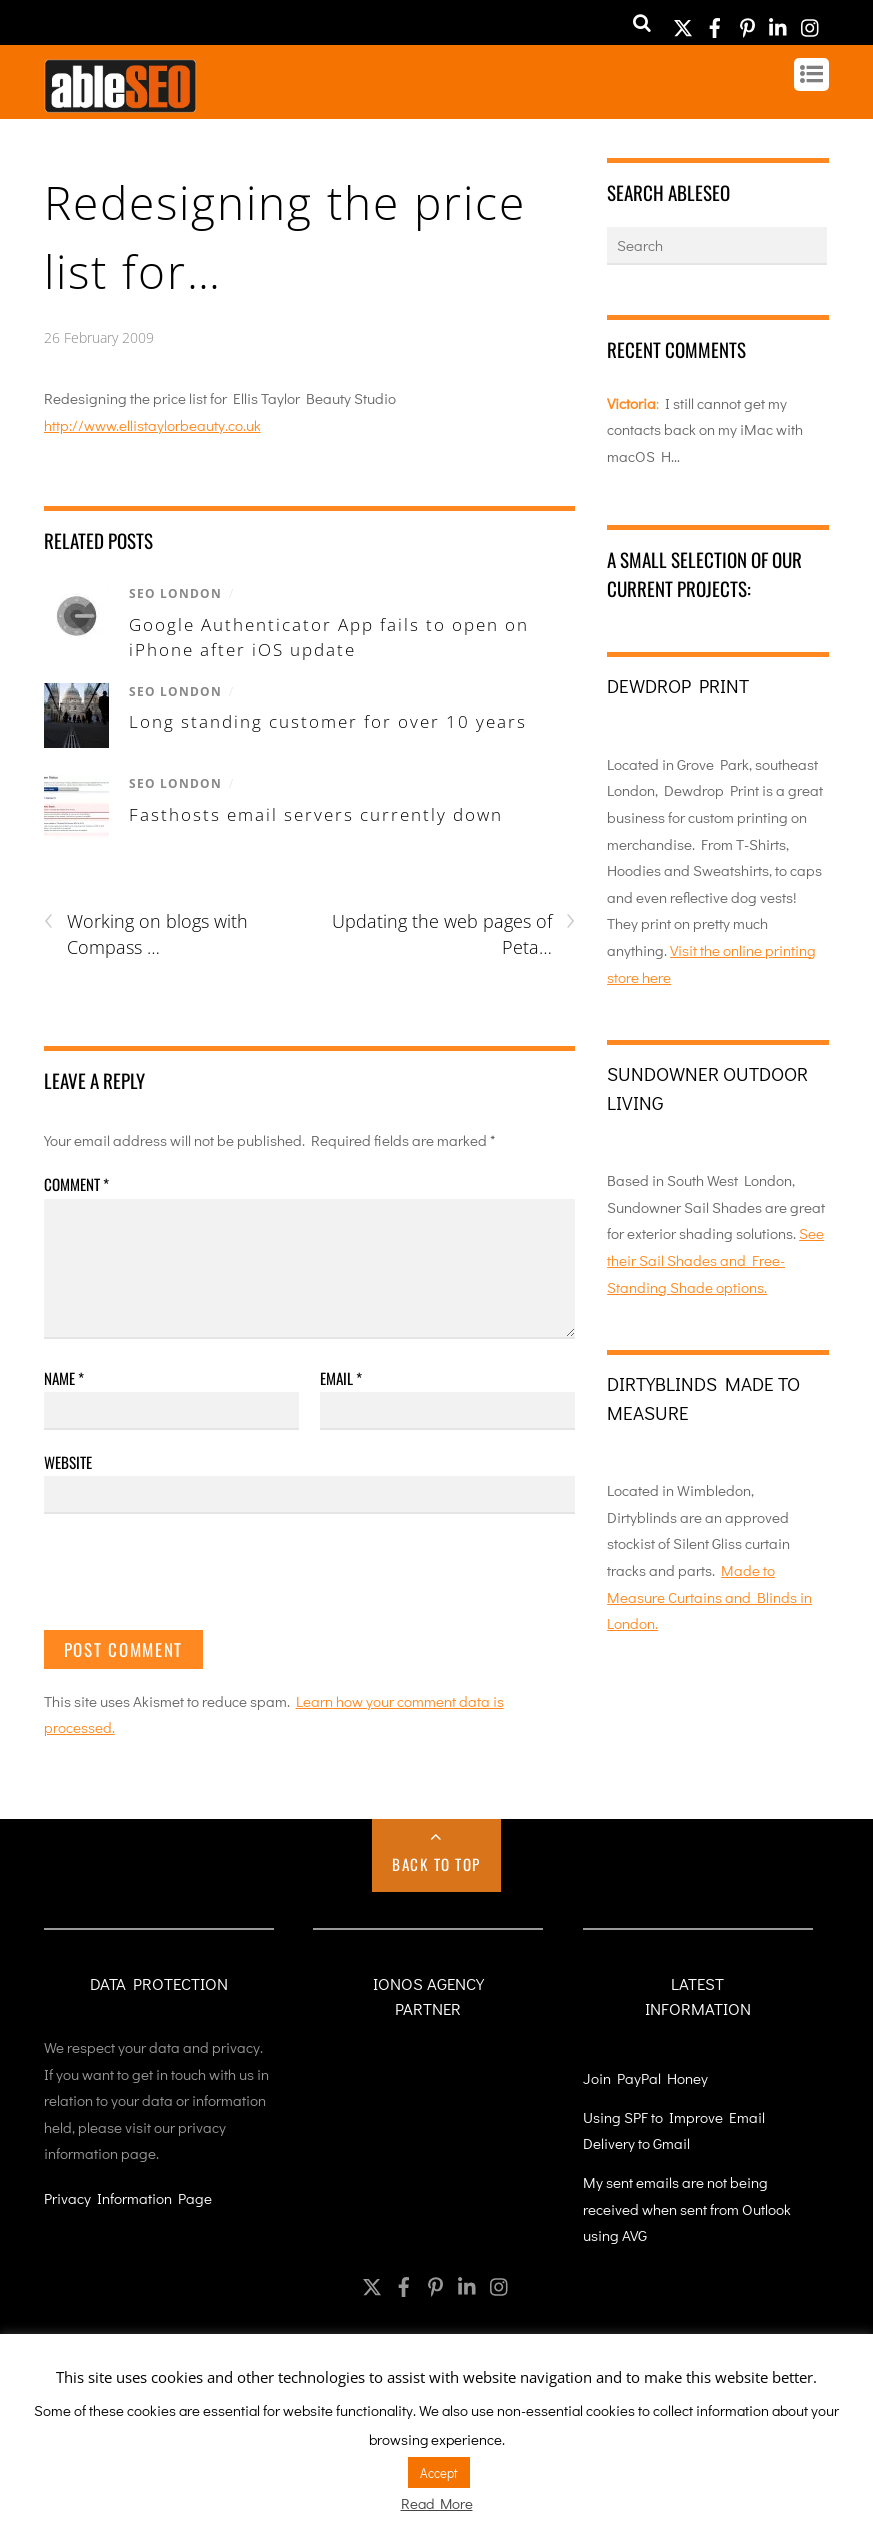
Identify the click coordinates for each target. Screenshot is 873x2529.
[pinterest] (747, 21)
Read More (437, 2503)
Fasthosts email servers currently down (316, 814)
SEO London (175, 593)
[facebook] (715, 21)
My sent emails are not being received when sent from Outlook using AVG (687, 2208)
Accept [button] (439, 2472)
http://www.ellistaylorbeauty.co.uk (152, 425)
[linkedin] (779, 21)
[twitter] (683, 21)
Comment (76, 1184)
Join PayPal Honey (645, 2078)
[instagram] (811, 21)
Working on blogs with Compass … (146, 934)
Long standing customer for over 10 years (328, 721)
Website (68, 1462)
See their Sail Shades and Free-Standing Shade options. (715, 1259)
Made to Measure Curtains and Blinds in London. (709, 1596)
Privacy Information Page (128, 2198)
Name (64, 1378)
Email (341, 1378)
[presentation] (196, 1581)
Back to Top (436, 1864)
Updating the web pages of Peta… (453, 934)
